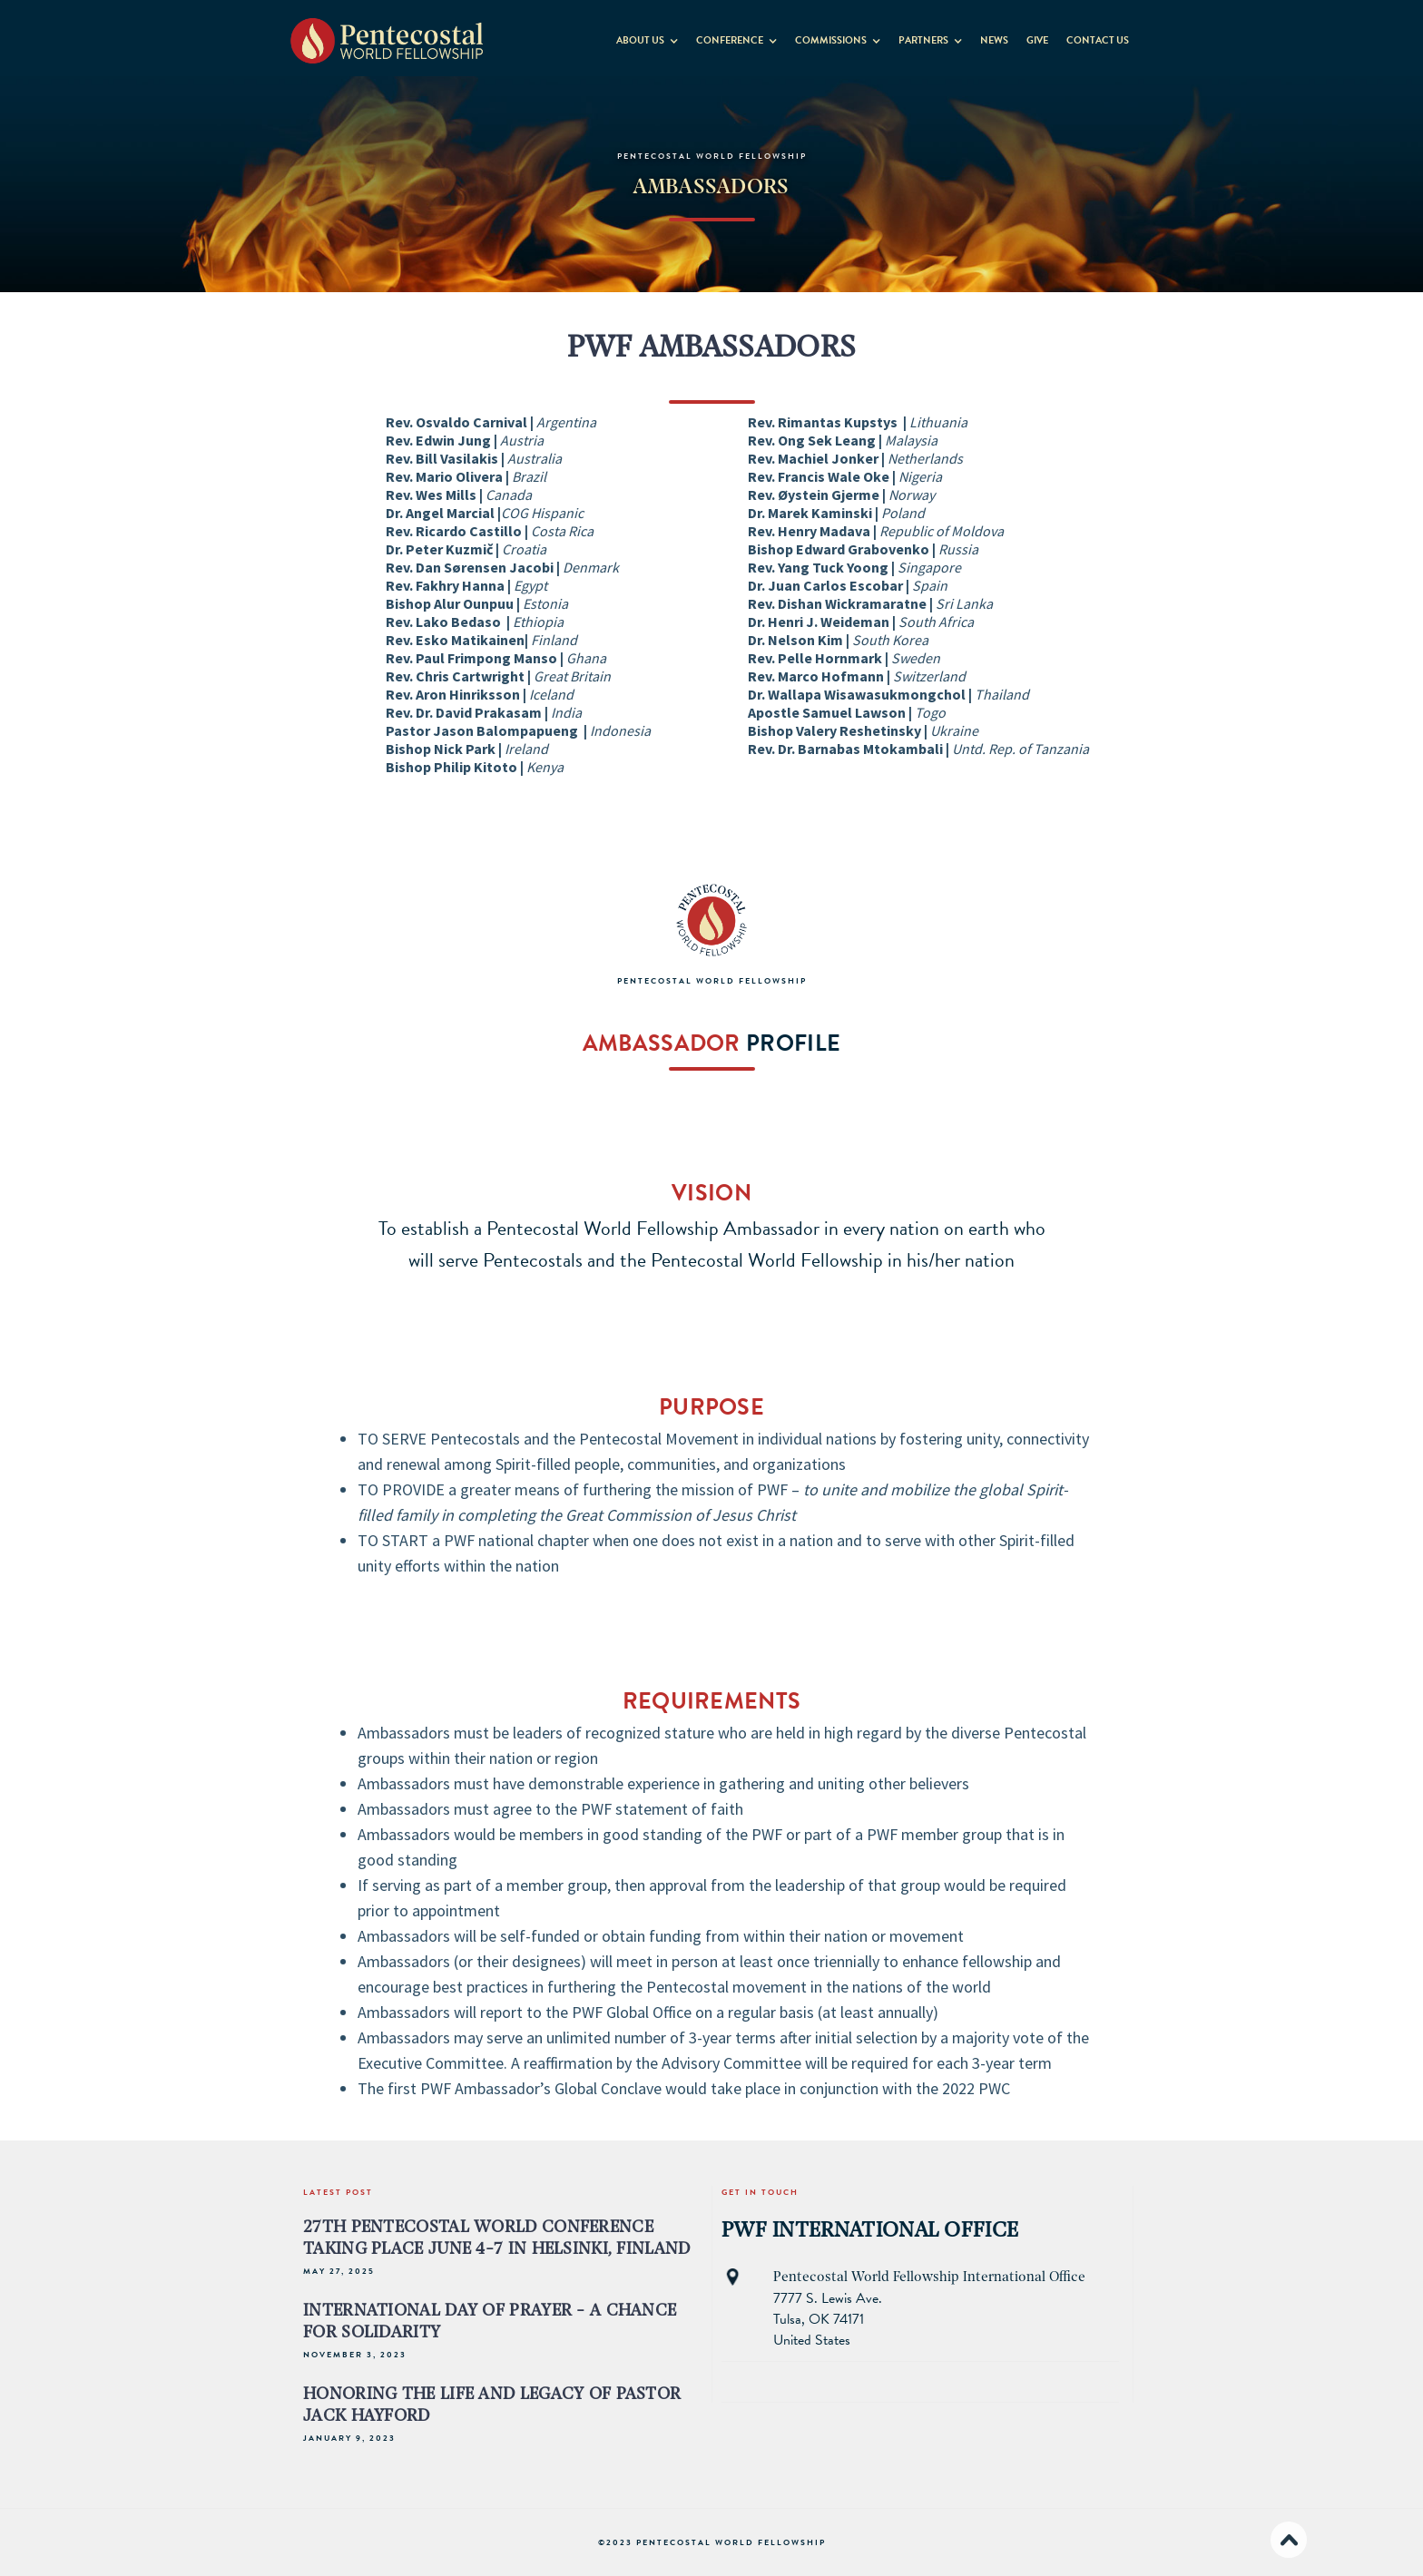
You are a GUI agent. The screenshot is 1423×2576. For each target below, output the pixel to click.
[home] (387, 40)
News (994, 40)
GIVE (1037, 40)
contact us (1097, 40)
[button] (647, 36)
